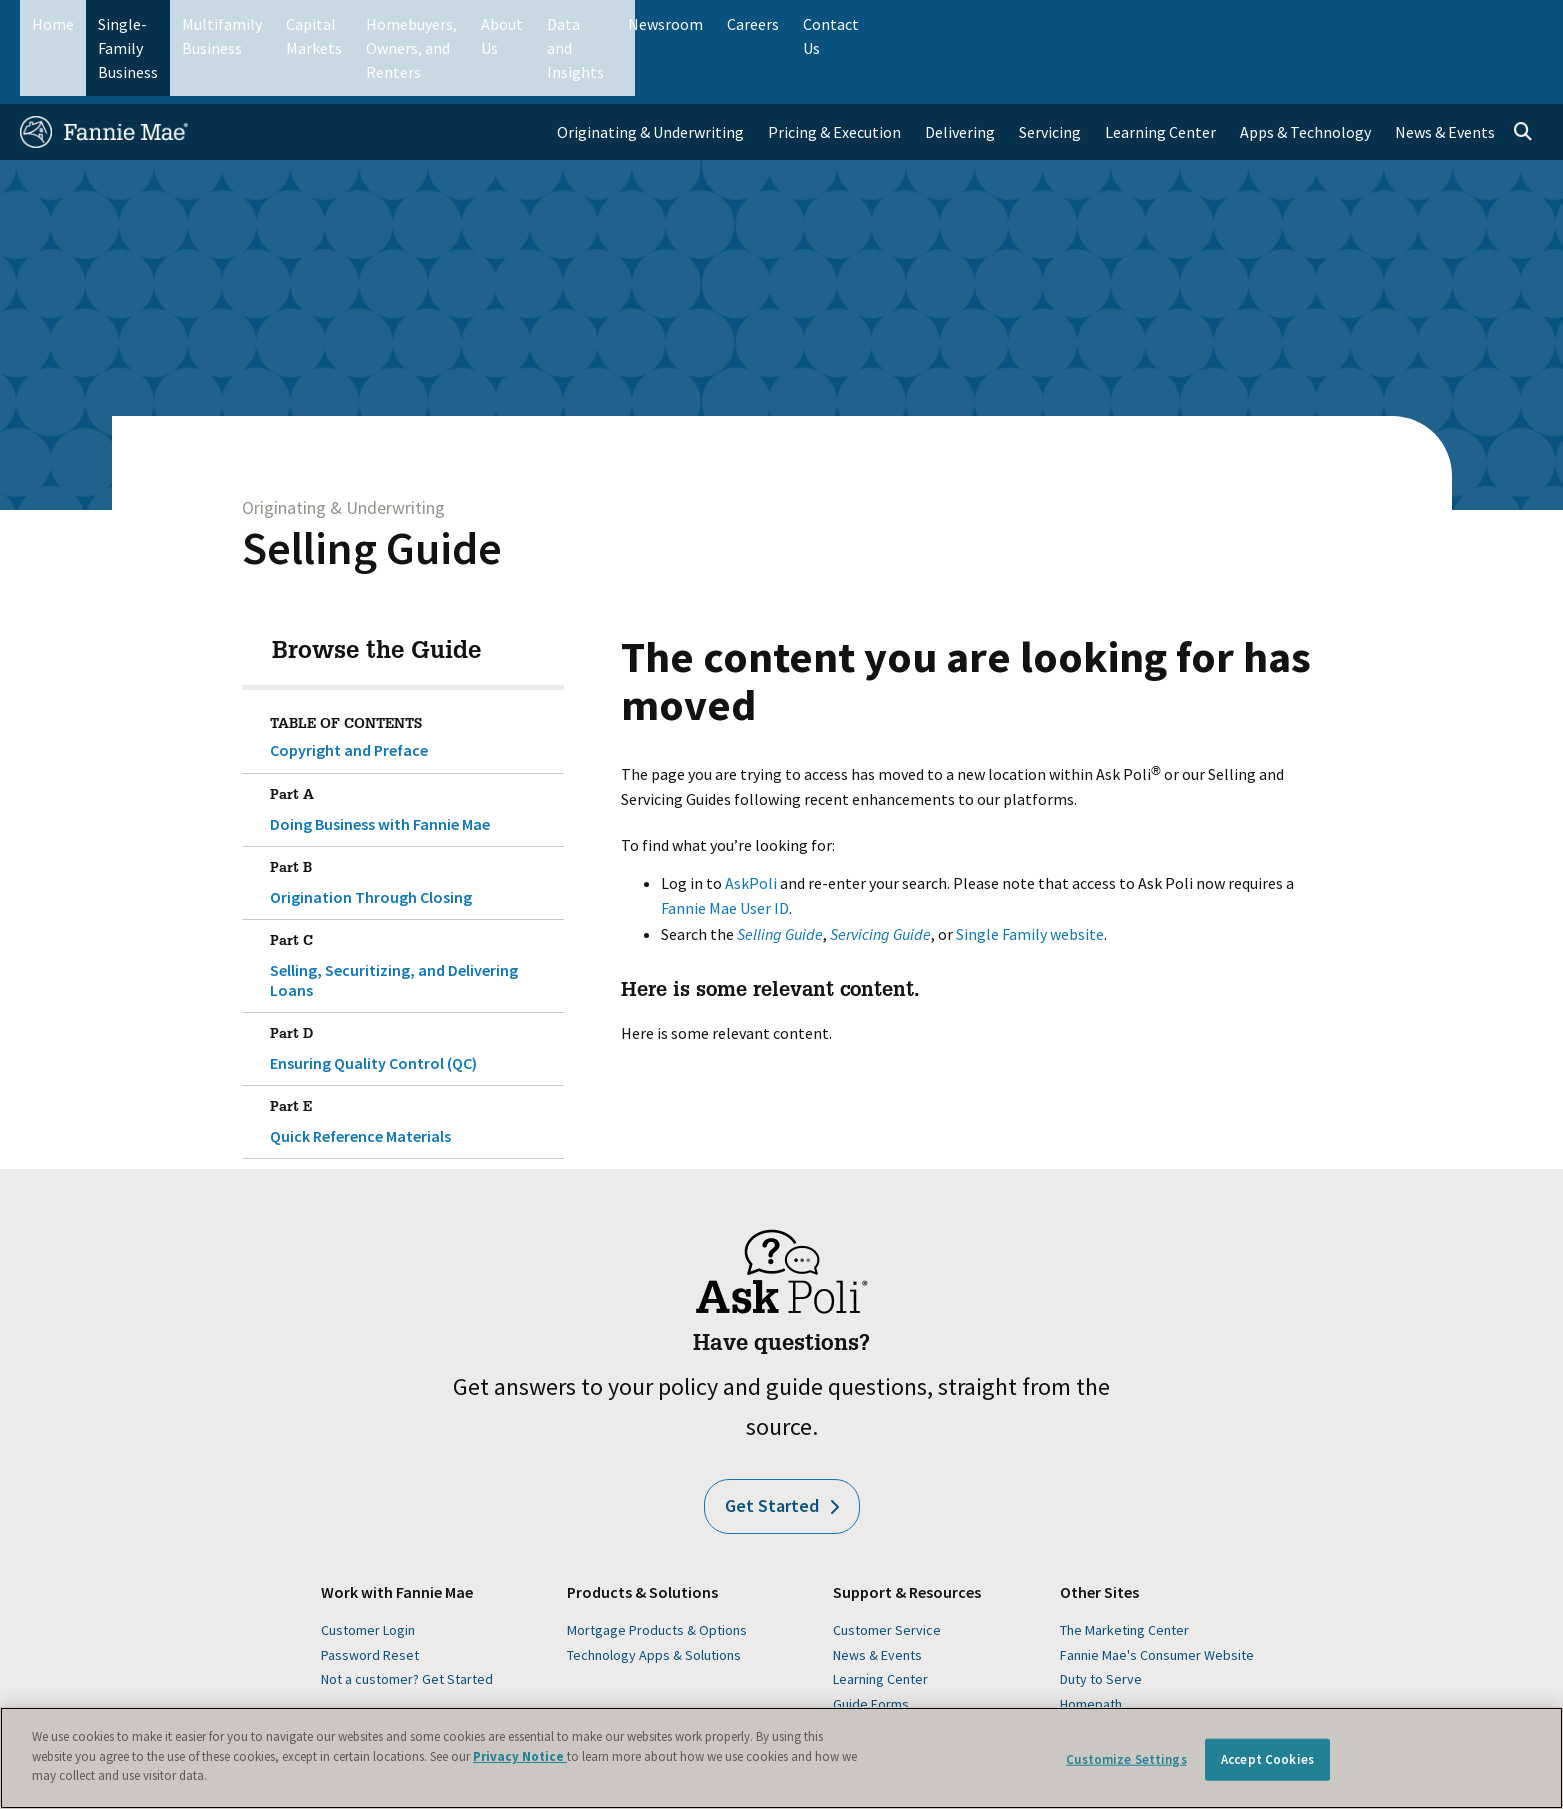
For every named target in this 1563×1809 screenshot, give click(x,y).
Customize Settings (1126, 1759)
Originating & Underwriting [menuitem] (650, 76)
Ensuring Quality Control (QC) (413, 989)
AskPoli (751, 827)
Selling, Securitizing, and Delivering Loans (413, 906)
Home (53, 24)
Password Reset (370, 1599)
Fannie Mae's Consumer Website (1157, 1599)
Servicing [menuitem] (1050, 76)
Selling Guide (372, 492)
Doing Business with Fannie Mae (413, 750)
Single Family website (1030, 878)
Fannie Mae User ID (725, 852)
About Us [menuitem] (1076, 24)
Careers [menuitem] (1401, 24)
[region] (781, 1758)
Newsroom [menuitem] (1313, 24)
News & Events (877, 1599)
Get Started (782, 1450)
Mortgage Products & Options (657, 1575)
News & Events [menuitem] (1445, 76)
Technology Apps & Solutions (654, 1599)
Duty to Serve (1101, 1624)
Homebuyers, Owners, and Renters (697, 24)
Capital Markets (500, 24)
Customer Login (368, 1575)
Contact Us (1489, 24)
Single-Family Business (176, 24)
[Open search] (1523, 76)
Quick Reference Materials (413, 1062)
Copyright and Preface (349, 694)
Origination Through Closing (413, 823)
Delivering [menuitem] (960, 76)
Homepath (1091, 1648)
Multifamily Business (350, 24)
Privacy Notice (520, 1756)
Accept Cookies (1267, 1759)
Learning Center (880, 1624)
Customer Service (887, 1575)
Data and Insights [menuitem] (1191, 24)
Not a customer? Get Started (407, 1624)
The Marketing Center (1124, 1575)
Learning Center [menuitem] (1160, 76)
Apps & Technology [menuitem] (1305, 76)
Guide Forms (871, 1648)
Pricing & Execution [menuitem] (834, 76)
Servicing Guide (880, 878)
